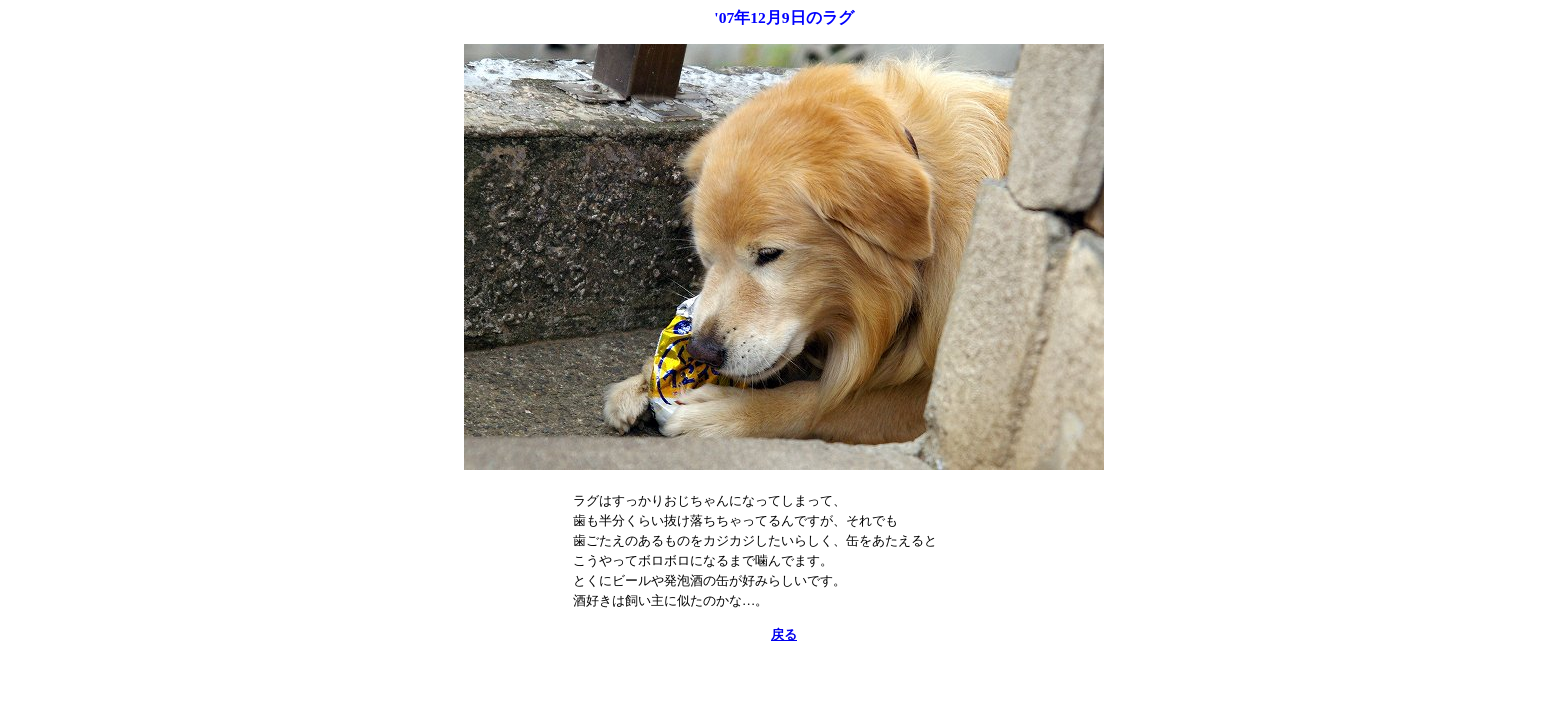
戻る (784, 634)
